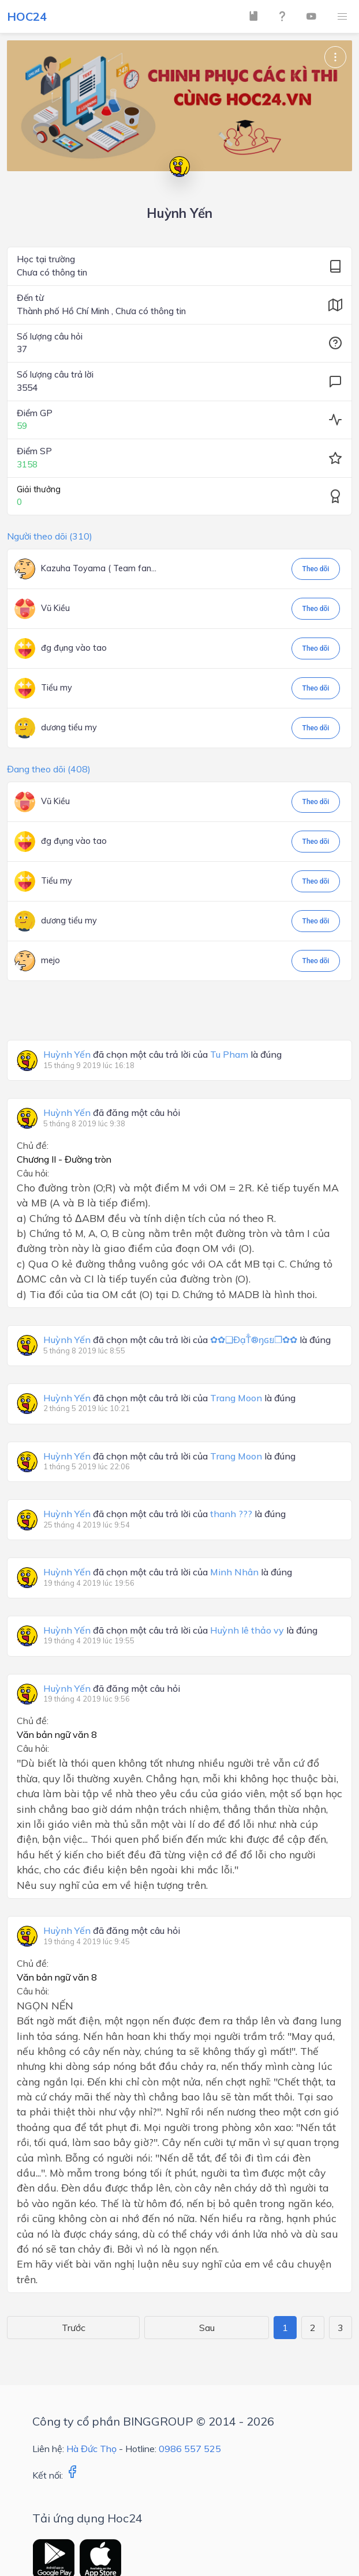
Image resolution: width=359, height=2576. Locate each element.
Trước (73, 2327)
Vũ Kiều (55, 608)
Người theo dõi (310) (49, 536)
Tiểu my (56, 687)
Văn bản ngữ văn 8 (57, 1734)
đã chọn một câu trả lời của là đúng (162, 1055)
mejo (50, 960)
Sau (207, 2327)
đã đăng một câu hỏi (111, 1113)
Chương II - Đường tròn (64, 1159)
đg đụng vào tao (74, 648)
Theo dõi (316, 569)
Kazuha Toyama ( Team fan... (98, 568)
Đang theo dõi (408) (49, 769)
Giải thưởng (39, 489)
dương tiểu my (69, 727)
